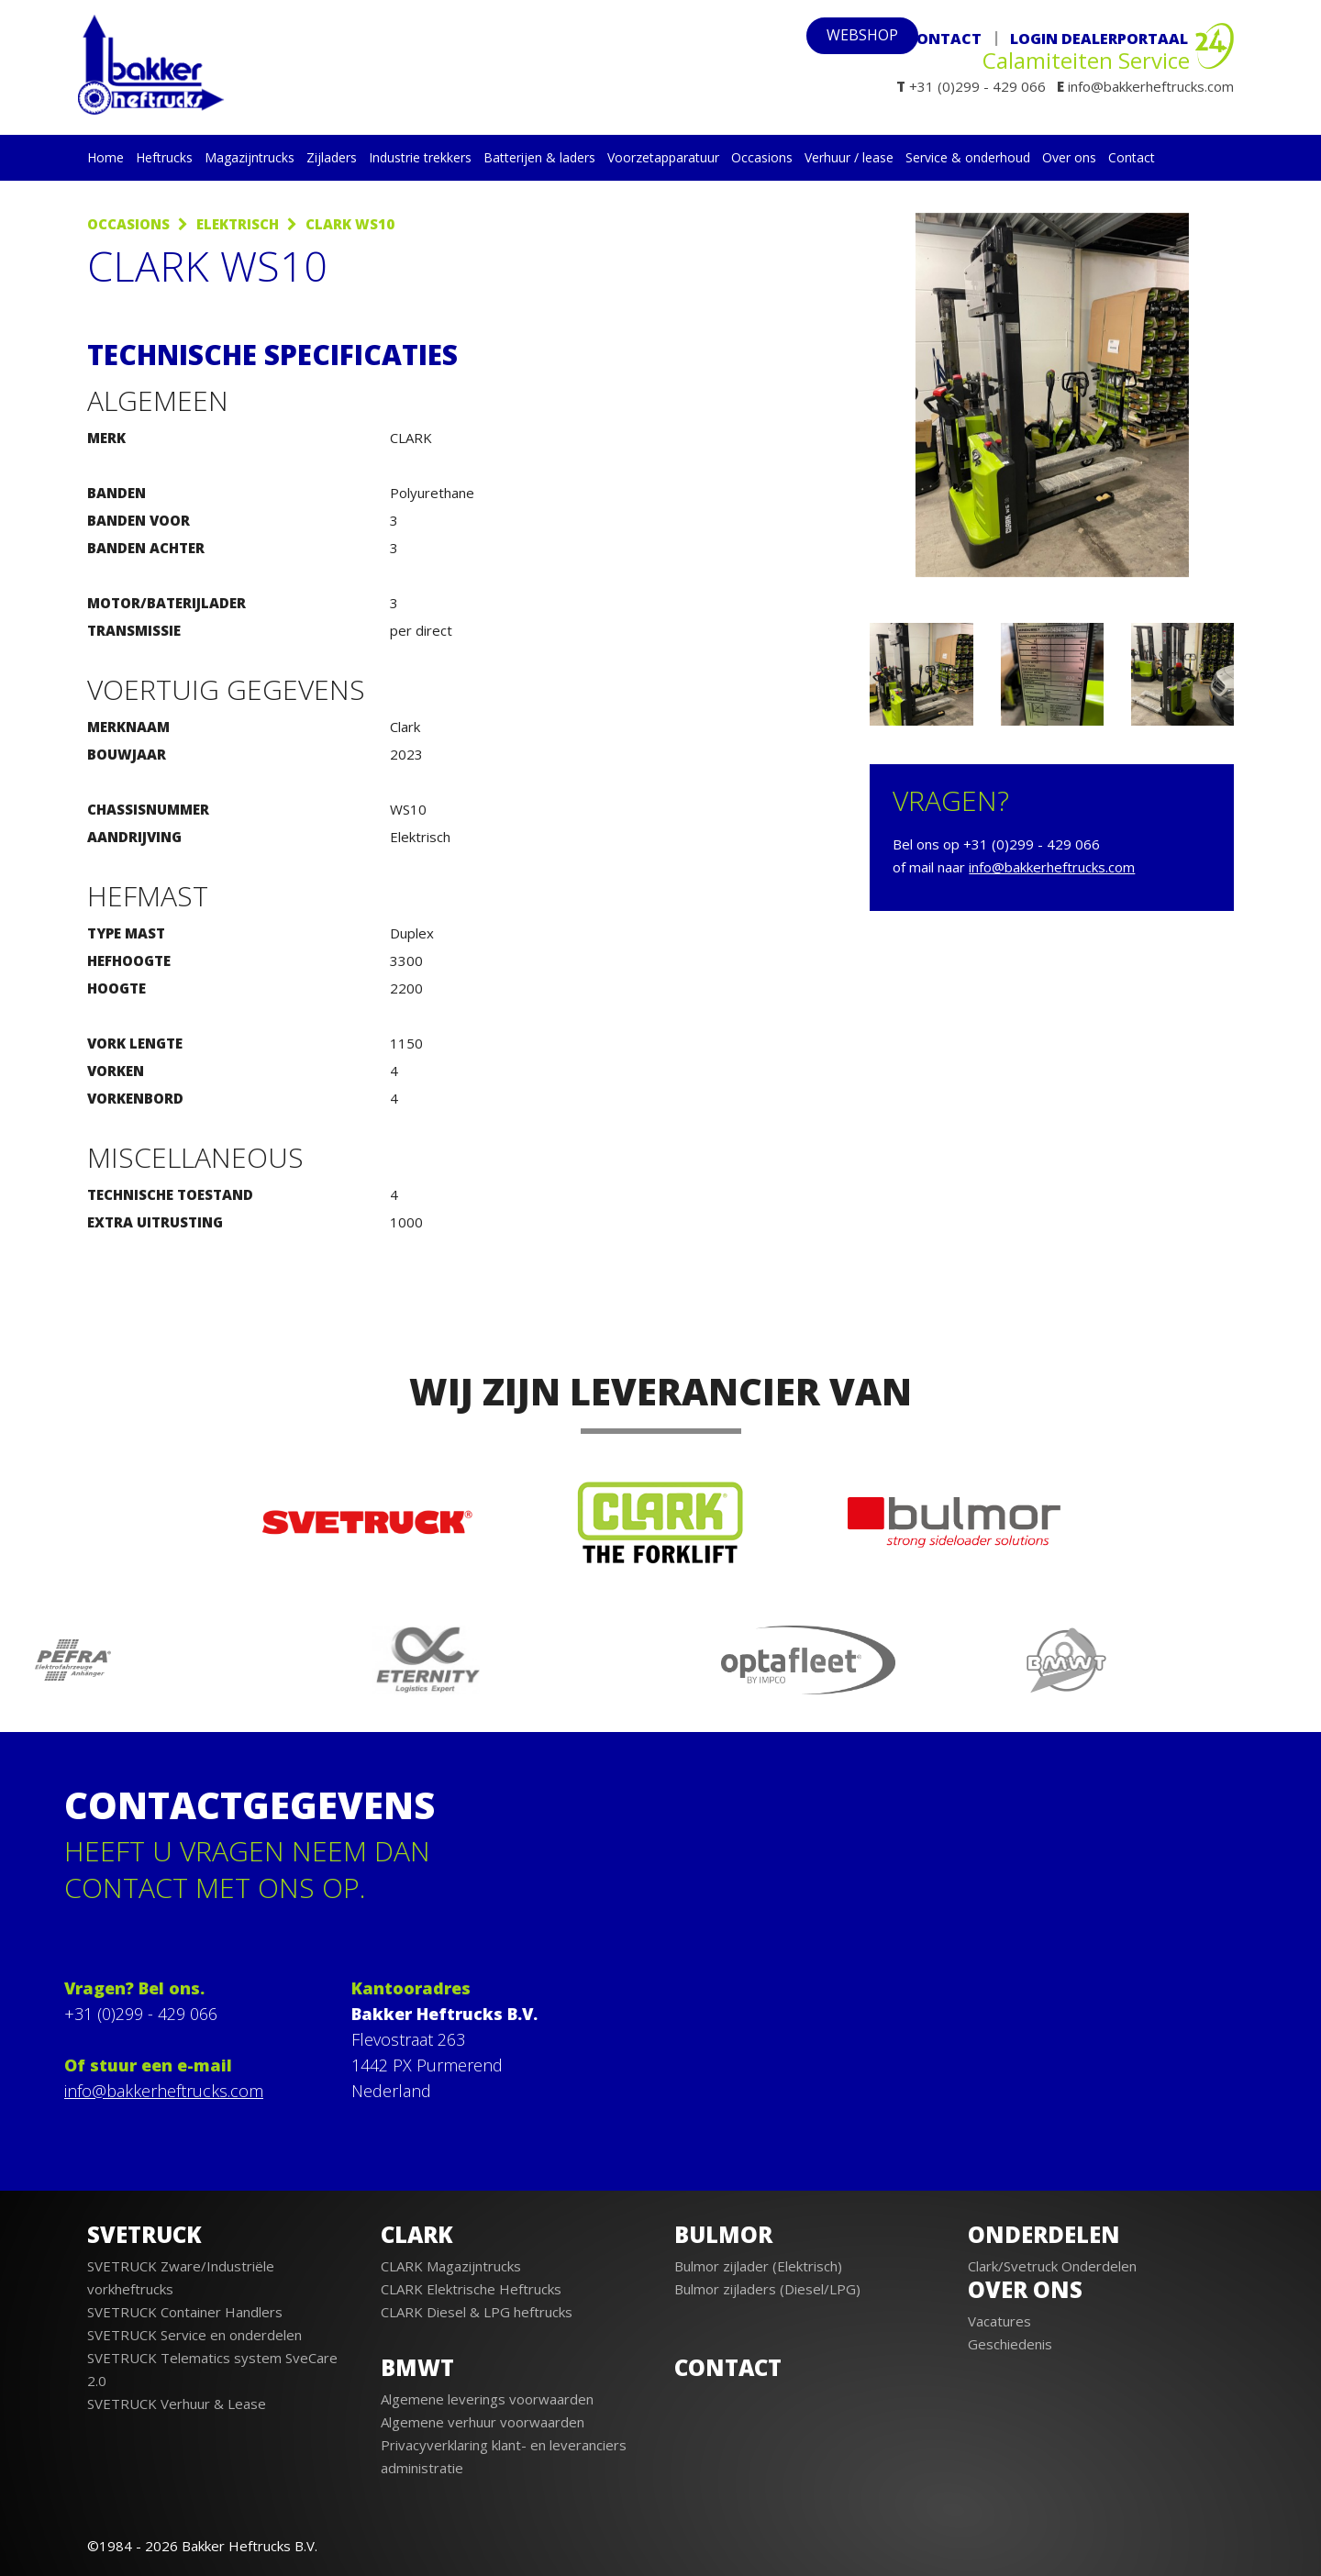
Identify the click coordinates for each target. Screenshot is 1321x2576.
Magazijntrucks (249, 157)
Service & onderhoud (967, 157)
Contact (944, 38)
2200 (406, 988)
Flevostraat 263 (408, 2039)
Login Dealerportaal (1099, 38)
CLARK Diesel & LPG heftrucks (476, 2312)
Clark (405, 726)
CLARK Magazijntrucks (451, 2266)
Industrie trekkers (420, 157)
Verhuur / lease (849, 157)
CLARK (411, 437)
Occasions (762, 157)
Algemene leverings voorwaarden (487, 2399)
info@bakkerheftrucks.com (1052, 867)
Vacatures (999, 2321)
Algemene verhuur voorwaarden (482, 2422)
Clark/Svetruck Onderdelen (1052, 2266)
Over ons (1069, 157)
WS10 (408, 809)
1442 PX (381, 2065)
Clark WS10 (349, 224)
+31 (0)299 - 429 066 (140, 2014)
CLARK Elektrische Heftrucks (471, 2289)
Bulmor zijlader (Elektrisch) (758, 2266)
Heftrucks (164, 157)
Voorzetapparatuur (663, 157)
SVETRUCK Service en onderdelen (194, 2335)
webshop (838, 38)
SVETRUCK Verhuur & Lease (176, 2403)
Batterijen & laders (539, 157)
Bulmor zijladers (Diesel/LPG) (767, 2289)
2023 (406, 754)
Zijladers (331, 157)
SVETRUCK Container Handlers (185, 2312)
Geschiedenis (1010, 2344)
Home (105, 157)
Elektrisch (237, 224)
